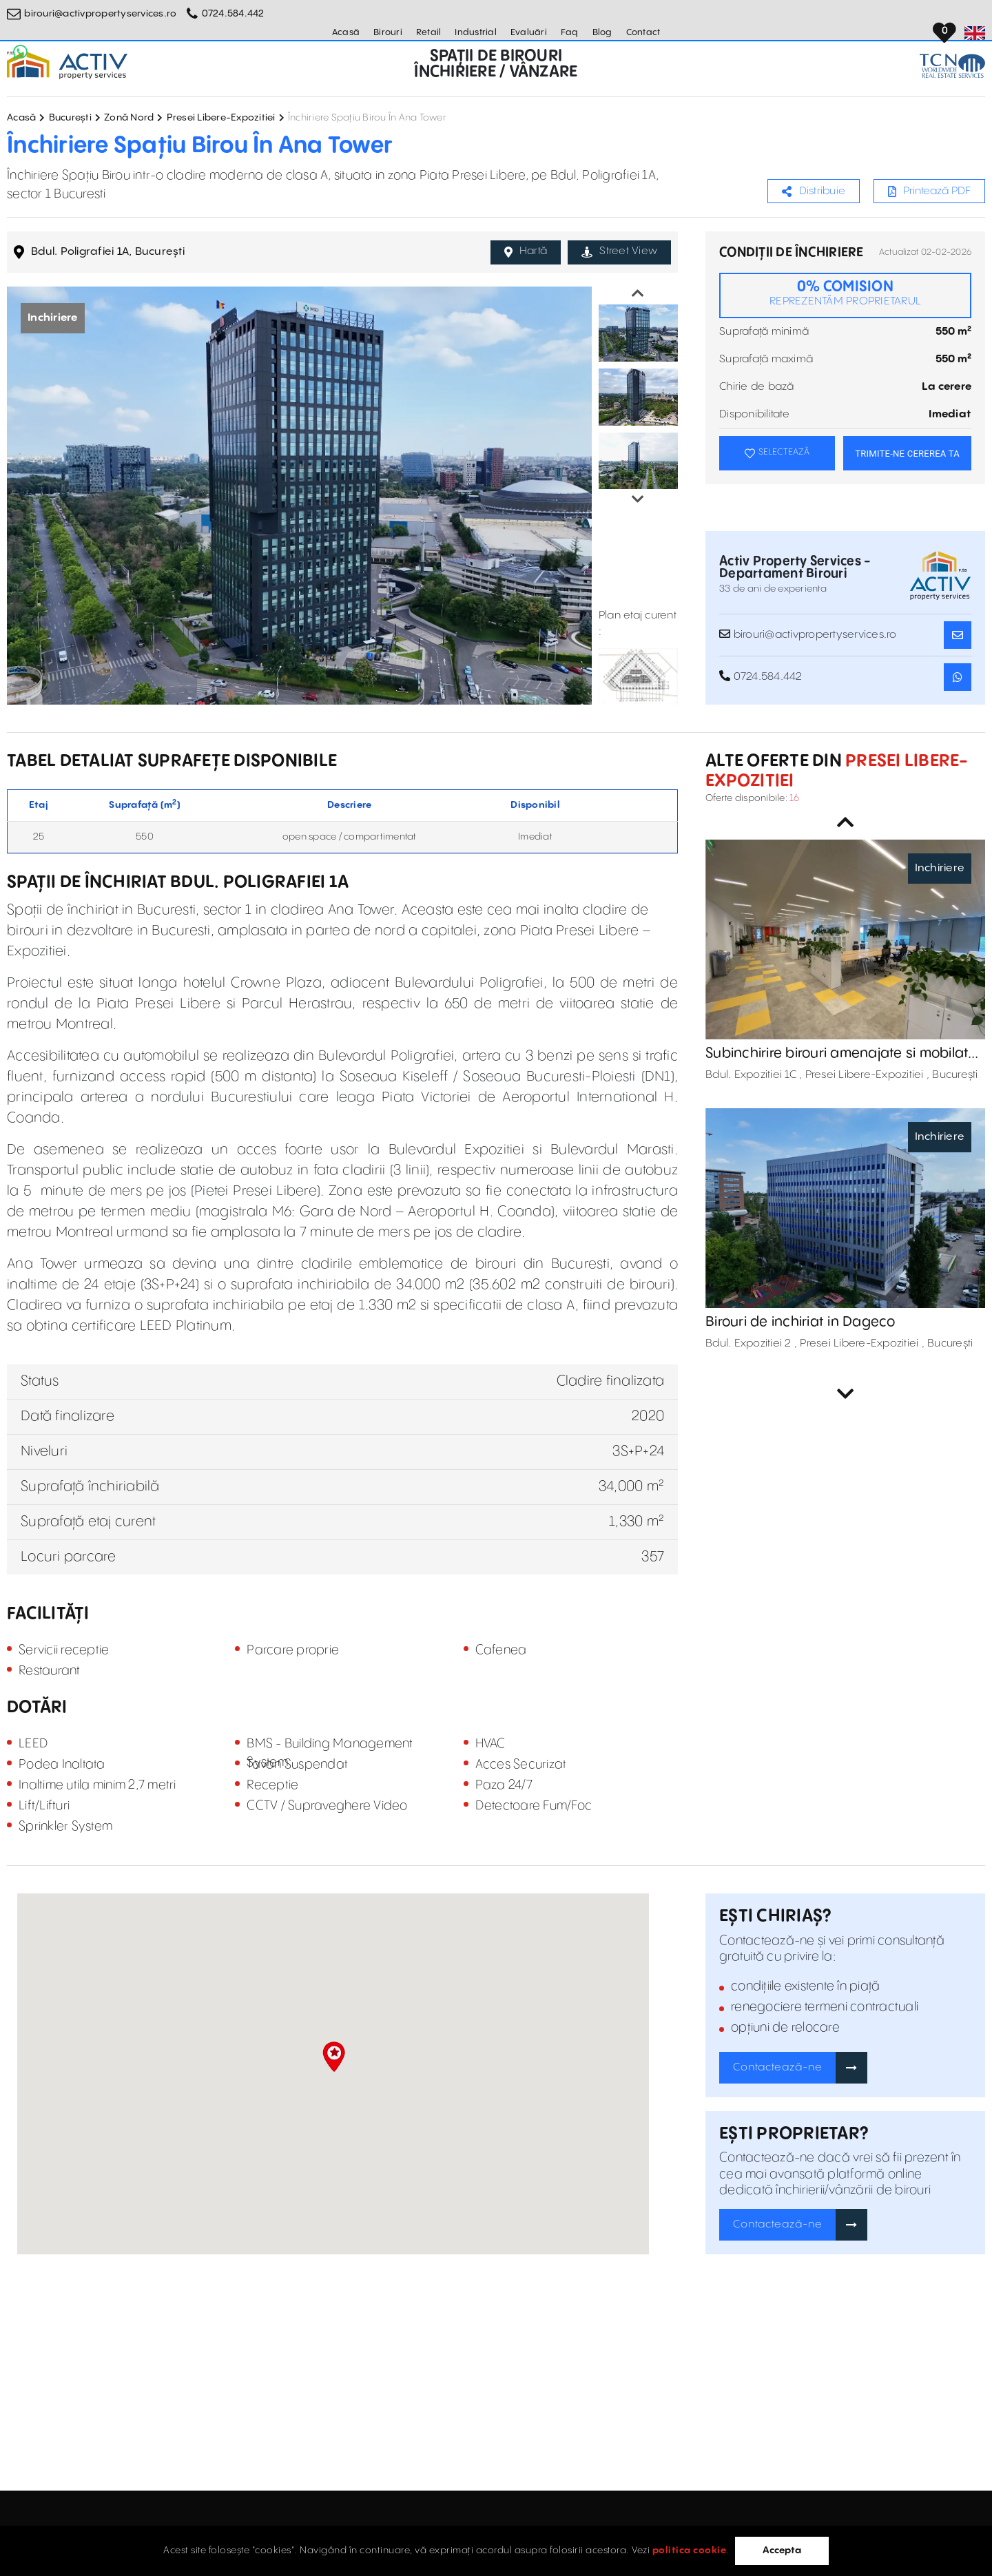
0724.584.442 (233, 14)
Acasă (346, 32)
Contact (643, 32)
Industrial (476, 32)
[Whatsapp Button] (20, 51)
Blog (602, 32)
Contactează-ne (778, 2067)
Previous (638, 293)
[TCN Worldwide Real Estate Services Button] (952, 66)
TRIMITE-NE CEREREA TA (907, 453)
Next (638, 499)
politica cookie (689, 2550)
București (70, 118)
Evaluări (528, 32)
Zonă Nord (129, 118)
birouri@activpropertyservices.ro (100, 14)
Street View (619, 251)
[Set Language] (974, 33)
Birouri (387, 32)
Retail (429, 32)
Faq (570, 32)
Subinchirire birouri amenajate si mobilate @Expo (841, 1053)
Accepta (782, 2550)
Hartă (526, 251)
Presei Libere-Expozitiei (221, 118)
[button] (333, 2057)
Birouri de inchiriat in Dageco (800, 1322)
